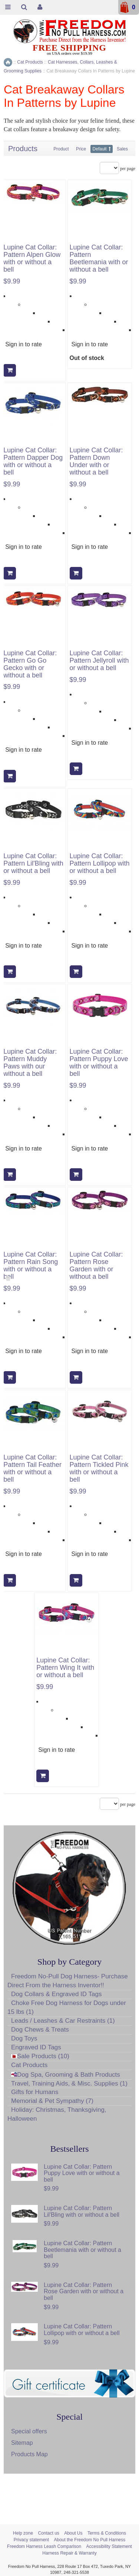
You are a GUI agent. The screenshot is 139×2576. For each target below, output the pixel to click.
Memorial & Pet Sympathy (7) (52, 2100)
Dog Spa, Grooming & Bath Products (65, 2074)
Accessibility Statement (109, 2546)
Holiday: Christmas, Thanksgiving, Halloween (56, 2114)
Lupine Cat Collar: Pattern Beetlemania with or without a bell (99, 258)
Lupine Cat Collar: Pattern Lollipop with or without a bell (100, 863)
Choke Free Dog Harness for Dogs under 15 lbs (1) (66, 2007)
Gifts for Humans (35, 2092)
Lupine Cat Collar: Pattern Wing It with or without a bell (65, 1668)
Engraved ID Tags (36, 2047)
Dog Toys (24, 2038)
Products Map (29, 2454)
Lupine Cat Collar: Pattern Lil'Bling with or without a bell (33, 863)
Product (61, 149)
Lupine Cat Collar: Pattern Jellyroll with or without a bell (99, 661)
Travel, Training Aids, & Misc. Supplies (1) (69, 2083)
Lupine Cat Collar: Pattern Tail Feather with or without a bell (32, 1468)
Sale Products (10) (40, 2056)
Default (100, 149)
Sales (122, 149)
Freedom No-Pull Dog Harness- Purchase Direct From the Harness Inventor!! (67, 1981)
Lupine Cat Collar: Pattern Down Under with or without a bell (96, 461)
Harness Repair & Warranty (69, 2553)
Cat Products (29, 2065)
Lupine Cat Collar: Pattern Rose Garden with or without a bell (96, 1265)
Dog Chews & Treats (40, 2029)
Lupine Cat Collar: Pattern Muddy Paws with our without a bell (30, 1062)
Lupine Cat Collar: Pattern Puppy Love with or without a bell (99, 1062)
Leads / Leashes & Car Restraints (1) (63, 2020)
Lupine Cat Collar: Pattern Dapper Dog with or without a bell (33, 461)
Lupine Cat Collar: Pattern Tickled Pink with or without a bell (99, 1468)
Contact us (48, 2533)
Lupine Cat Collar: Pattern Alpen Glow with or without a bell (31, 258)
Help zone (23, 2533)
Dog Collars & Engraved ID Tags (56, 1994)
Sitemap (22, 2443)
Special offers (29, 2431)
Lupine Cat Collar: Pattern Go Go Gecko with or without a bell (30, 664)
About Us (73, 2533)
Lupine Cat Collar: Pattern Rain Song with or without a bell (30, 1265)
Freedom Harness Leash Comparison (44, 2546)
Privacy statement (31, 2539)
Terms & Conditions (106, 2533)
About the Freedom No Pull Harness (89, 2539)
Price (81, 149)
